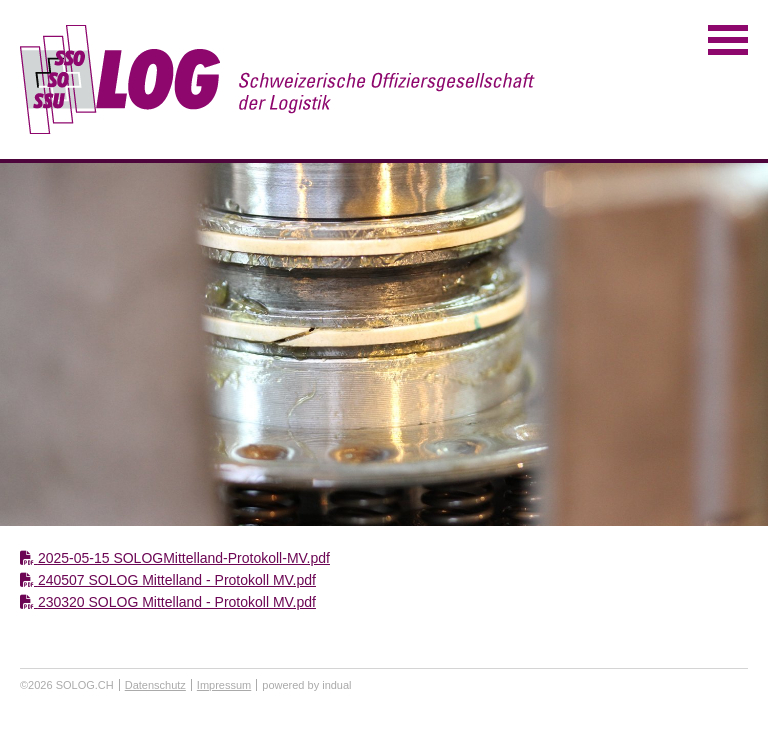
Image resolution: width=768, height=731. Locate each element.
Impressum (224, 685)
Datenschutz (155, 685)
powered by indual (306, 685)
